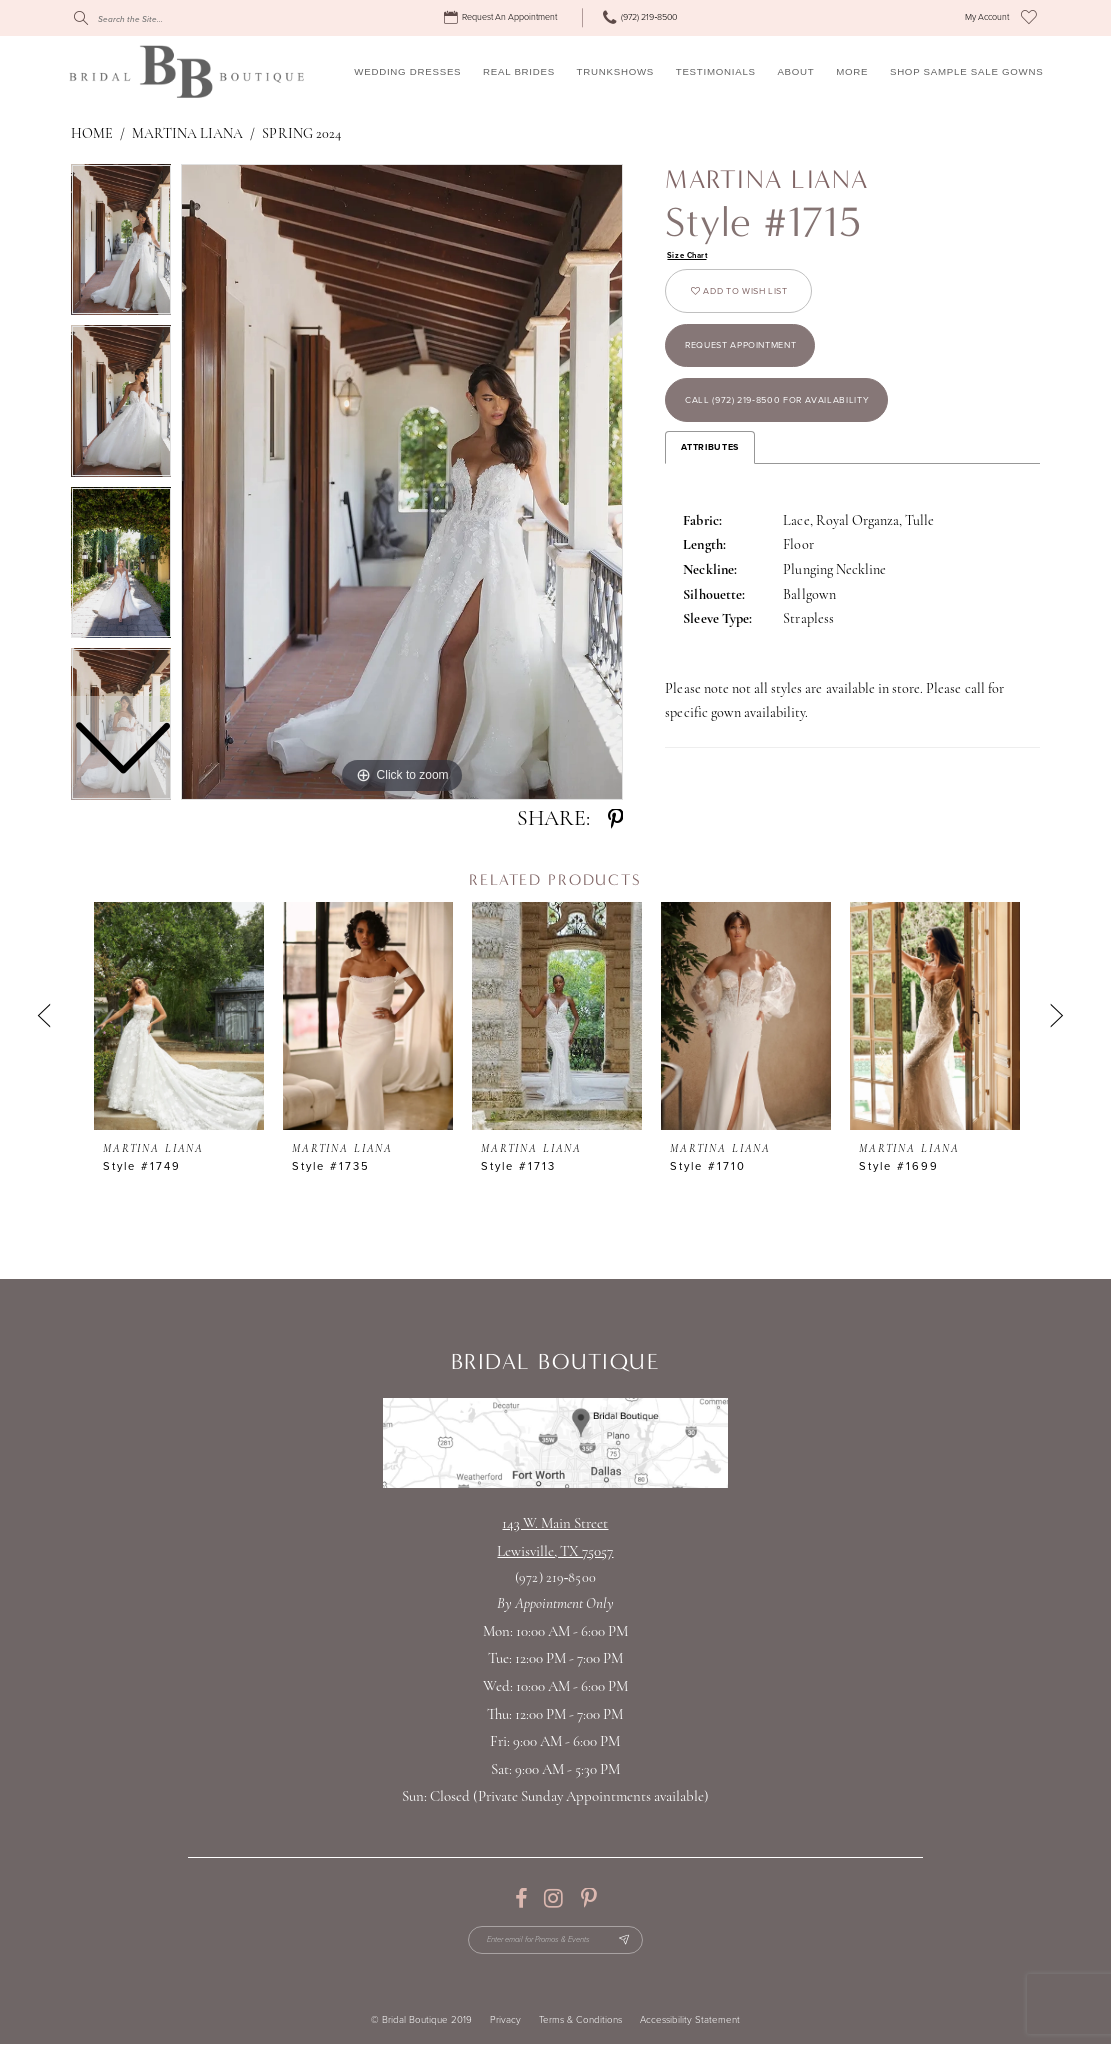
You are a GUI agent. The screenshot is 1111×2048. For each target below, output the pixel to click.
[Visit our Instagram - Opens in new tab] (553, 1899)
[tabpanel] (402, 482)
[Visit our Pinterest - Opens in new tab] (588, 1899)
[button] (987, 18)
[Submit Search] (81, 18)
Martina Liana (188, 134)
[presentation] (179, 1016)
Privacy (505, 2025)
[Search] (164, 18)
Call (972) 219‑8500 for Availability (795, 422)
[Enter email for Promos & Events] (555, 1942)
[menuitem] (502, 18)
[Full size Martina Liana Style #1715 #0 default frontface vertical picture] (402, 482)
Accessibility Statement (690, 2025)
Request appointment (754, 359)
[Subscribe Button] (634, 1942)
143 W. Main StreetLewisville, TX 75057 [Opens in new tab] (555, 1538)
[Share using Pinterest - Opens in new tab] (615, 820)
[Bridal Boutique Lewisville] (186, 71)
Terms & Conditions (580, 2025)
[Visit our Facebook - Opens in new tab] (521, 1899)
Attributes (709, 473)
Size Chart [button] (690, 256)
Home (92, 134)
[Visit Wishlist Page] (1029, 18)
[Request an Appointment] (502, 18)
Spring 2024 (301, 134)
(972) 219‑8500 (555, 1578)
